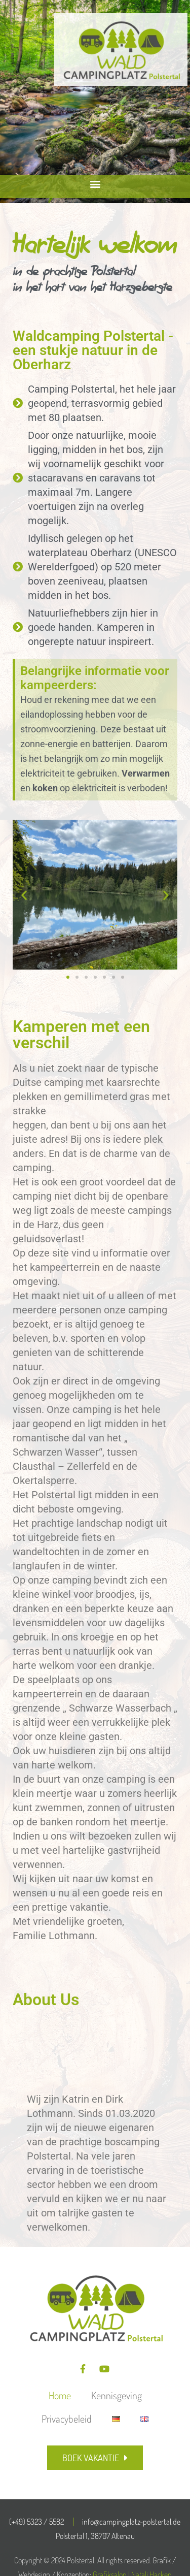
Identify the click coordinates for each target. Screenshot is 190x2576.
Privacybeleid (67, 2418)
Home (60, 2395)
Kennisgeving (116, 2395)
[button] (95, 183)
